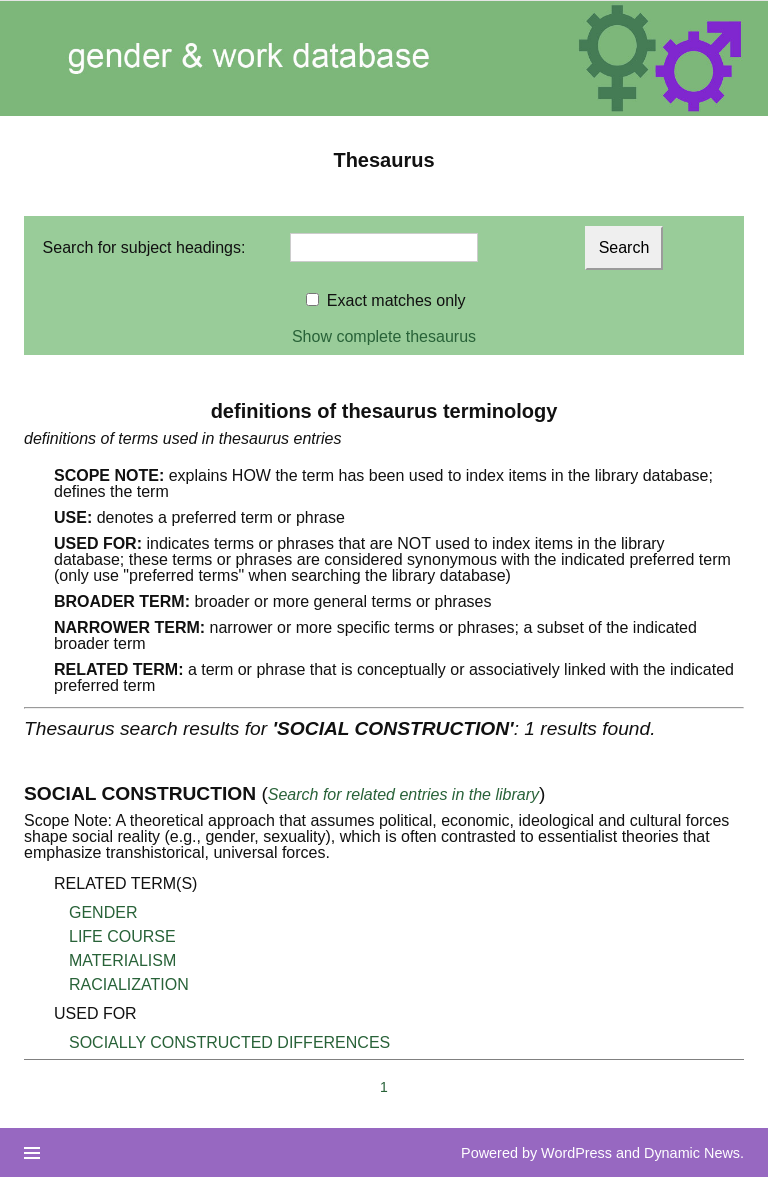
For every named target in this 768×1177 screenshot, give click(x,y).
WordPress (576, 1153)
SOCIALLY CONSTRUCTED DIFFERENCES (229, 1042)
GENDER (103, 912)
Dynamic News (692, 1153)
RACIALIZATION (129, 984)
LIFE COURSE (122, 936)
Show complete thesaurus (384, 336)
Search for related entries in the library (403, 794)
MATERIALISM (122, 960)
